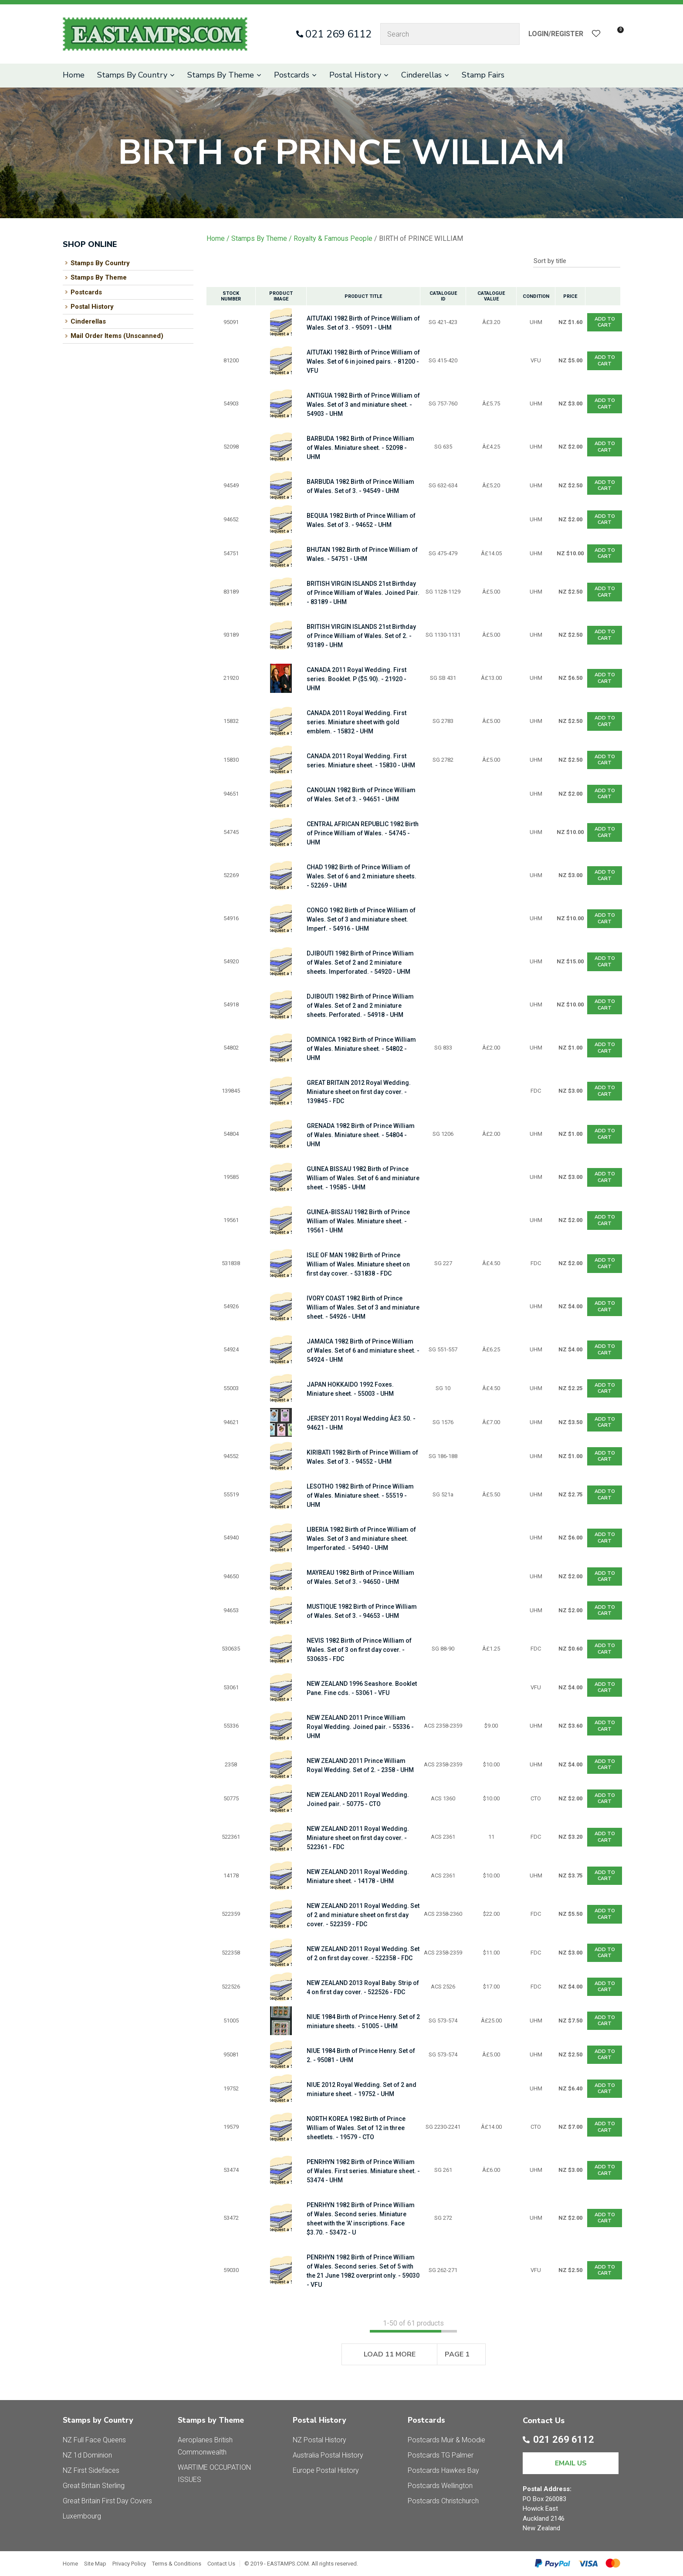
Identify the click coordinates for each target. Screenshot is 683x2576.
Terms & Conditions (176, 2563)
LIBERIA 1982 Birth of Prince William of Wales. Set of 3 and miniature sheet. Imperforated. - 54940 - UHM (361, 1538)
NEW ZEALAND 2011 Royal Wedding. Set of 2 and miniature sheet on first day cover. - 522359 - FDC (363, 1915)
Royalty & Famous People (333, 238)
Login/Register (555, 34)
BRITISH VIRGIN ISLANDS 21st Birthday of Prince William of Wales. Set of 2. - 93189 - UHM (361, 635)
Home (74, 75)
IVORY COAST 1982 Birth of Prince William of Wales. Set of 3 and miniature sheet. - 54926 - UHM (363, 1307)
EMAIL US (571, 2463)
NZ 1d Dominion (87, 2455)
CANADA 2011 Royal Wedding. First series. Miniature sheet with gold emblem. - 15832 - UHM (356, 722)
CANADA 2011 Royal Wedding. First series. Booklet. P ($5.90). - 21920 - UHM (356, 679)
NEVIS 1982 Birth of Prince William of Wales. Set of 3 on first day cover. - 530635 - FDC (359, 1649)
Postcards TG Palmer (440, 2455)
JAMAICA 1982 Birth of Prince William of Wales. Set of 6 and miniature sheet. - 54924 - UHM (363, 1350)
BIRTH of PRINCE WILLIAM (421, 238)
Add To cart (605, 322)
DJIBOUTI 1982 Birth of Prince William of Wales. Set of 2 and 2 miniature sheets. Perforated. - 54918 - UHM (360, 1005)
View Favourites (596, 34)
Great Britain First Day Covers (107, 2501)
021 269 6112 (338, 34)
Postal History (355, 75)
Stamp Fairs (483, 75)
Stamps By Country (132, 75)
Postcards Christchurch (443, 2501)
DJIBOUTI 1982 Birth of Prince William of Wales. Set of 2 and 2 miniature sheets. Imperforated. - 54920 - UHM (360, 962)
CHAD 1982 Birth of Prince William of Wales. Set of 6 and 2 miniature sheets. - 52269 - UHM (361, 876)
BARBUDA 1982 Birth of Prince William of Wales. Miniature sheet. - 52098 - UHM (360, 447)
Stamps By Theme (220, 75)
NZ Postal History (319, 2440)
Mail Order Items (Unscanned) (117, 336)
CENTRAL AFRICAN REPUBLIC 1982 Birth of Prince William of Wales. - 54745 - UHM (363, 833)
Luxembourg (82, 2516)
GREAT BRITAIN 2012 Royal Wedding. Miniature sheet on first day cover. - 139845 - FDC (359, 1091)
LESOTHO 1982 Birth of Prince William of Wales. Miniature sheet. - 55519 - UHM (360, 1495)
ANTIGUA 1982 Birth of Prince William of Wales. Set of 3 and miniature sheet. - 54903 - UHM (363, 404)
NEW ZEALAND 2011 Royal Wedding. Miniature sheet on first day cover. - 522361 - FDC (358, 1837)
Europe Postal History (326, 2470)
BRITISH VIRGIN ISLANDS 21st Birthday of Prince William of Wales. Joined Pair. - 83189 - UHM (363, 592)
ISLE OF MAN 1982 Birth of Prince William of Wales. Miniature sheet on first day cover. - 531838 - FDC (358, 1264)
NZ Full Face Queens (94, 2440)
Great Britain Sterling (94, 2485)
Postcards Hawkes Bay (443, 2470)
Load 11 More (390, 2354)
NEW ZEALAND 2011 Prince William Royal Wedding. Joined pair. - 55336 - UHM (360, 1726)
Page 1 (457, 2354)
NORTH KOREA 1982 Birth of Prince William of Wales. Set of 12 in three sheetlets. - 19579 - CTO (356, 2127)
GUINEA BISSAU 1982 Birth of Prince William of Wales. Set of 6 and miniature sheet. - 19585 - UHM (363, 1178)
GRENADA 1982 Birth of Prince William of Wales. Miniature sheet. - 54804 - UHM (361, 1135)
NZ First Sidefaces (91, 2470)
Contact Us (221, 2563)
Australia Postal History (328, 2455)
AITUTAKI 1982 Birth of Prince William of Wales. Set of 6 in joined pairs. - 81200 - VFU (363, 361)
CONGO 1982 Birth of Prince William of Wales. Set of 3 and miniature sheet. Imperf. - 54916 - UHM (361, 919)
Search (509, 34)
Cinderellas (421, 75)
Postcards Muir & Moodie (446, 2440)
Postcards (291, 75)
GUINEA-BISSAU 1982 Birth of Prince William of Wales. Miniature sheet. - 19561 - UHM (358, 1221)
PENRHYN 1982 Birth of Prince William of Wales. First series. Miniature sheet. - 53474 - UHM (363, 2171)
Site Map (95, 2563)
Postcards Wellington (440, 2485)
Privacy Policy (129, 2563)
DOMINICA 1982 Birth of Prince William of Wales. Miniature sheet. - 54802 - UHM (361, 1048)
